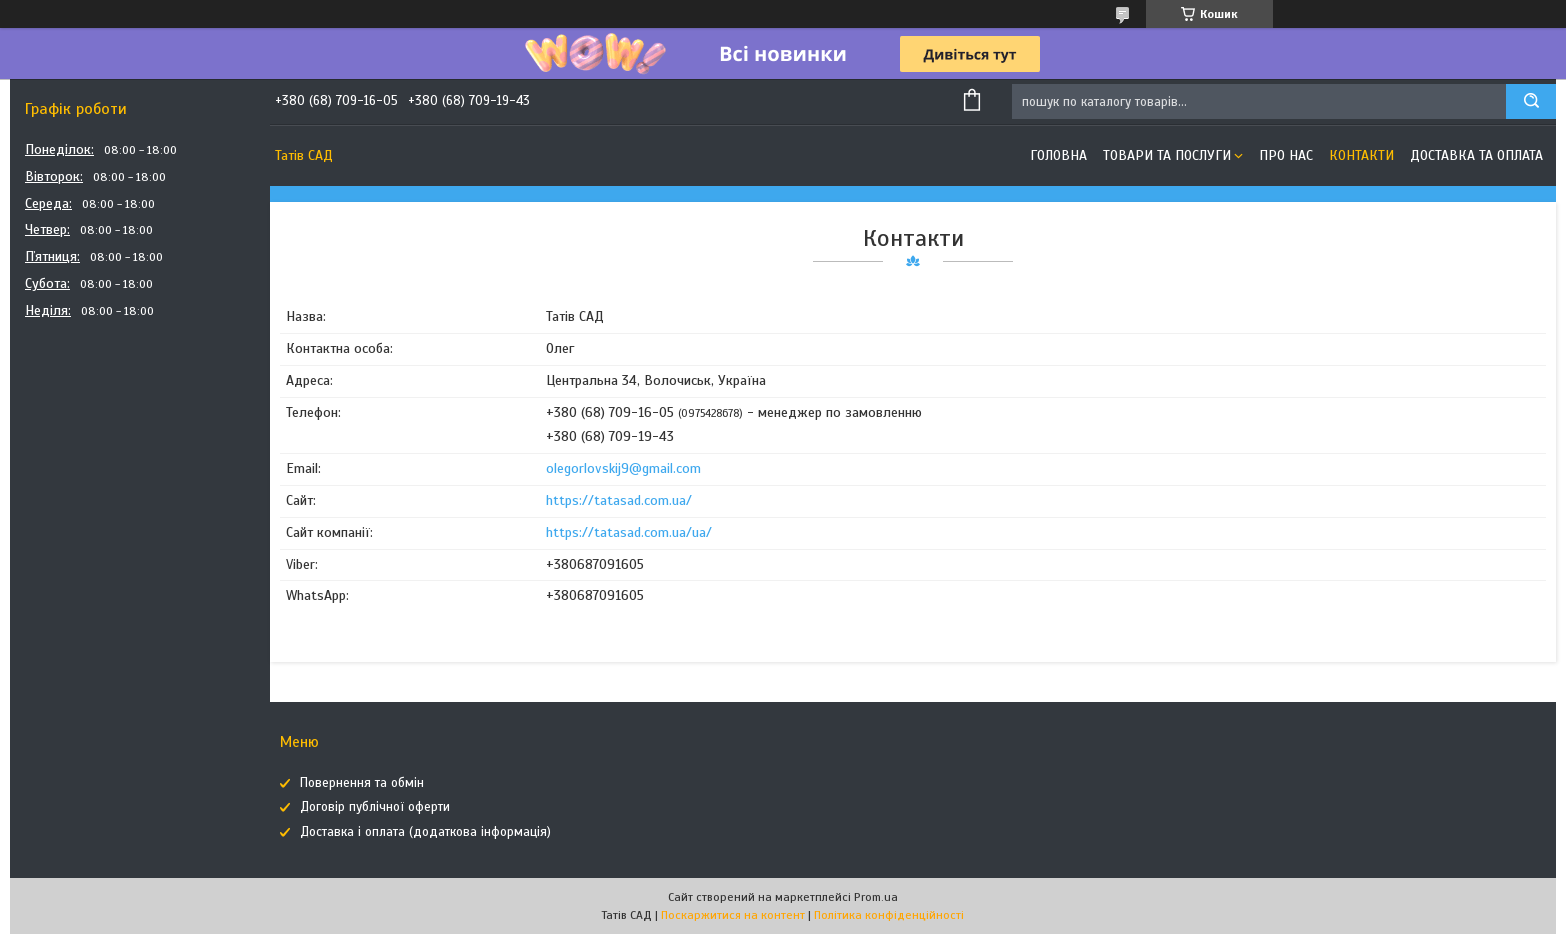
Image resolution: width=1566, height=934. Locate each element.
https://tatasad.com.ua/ (619, 500)
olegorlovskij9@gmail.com (623, 468)
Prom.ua (876, 897)
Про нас (1286, 155)
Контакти (1361, 155)
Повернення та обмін (362, 783)
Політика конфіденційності (889, 915)
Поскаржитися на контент (733, 915)
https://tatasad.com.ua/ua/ (629, 532)
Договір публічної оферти (375, 807)
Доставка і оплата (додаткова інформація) (425, 832)
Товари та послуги (1167, 155)
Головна (1058, 155)
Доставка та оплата (1476, 155)
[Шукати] (1531, 101)
